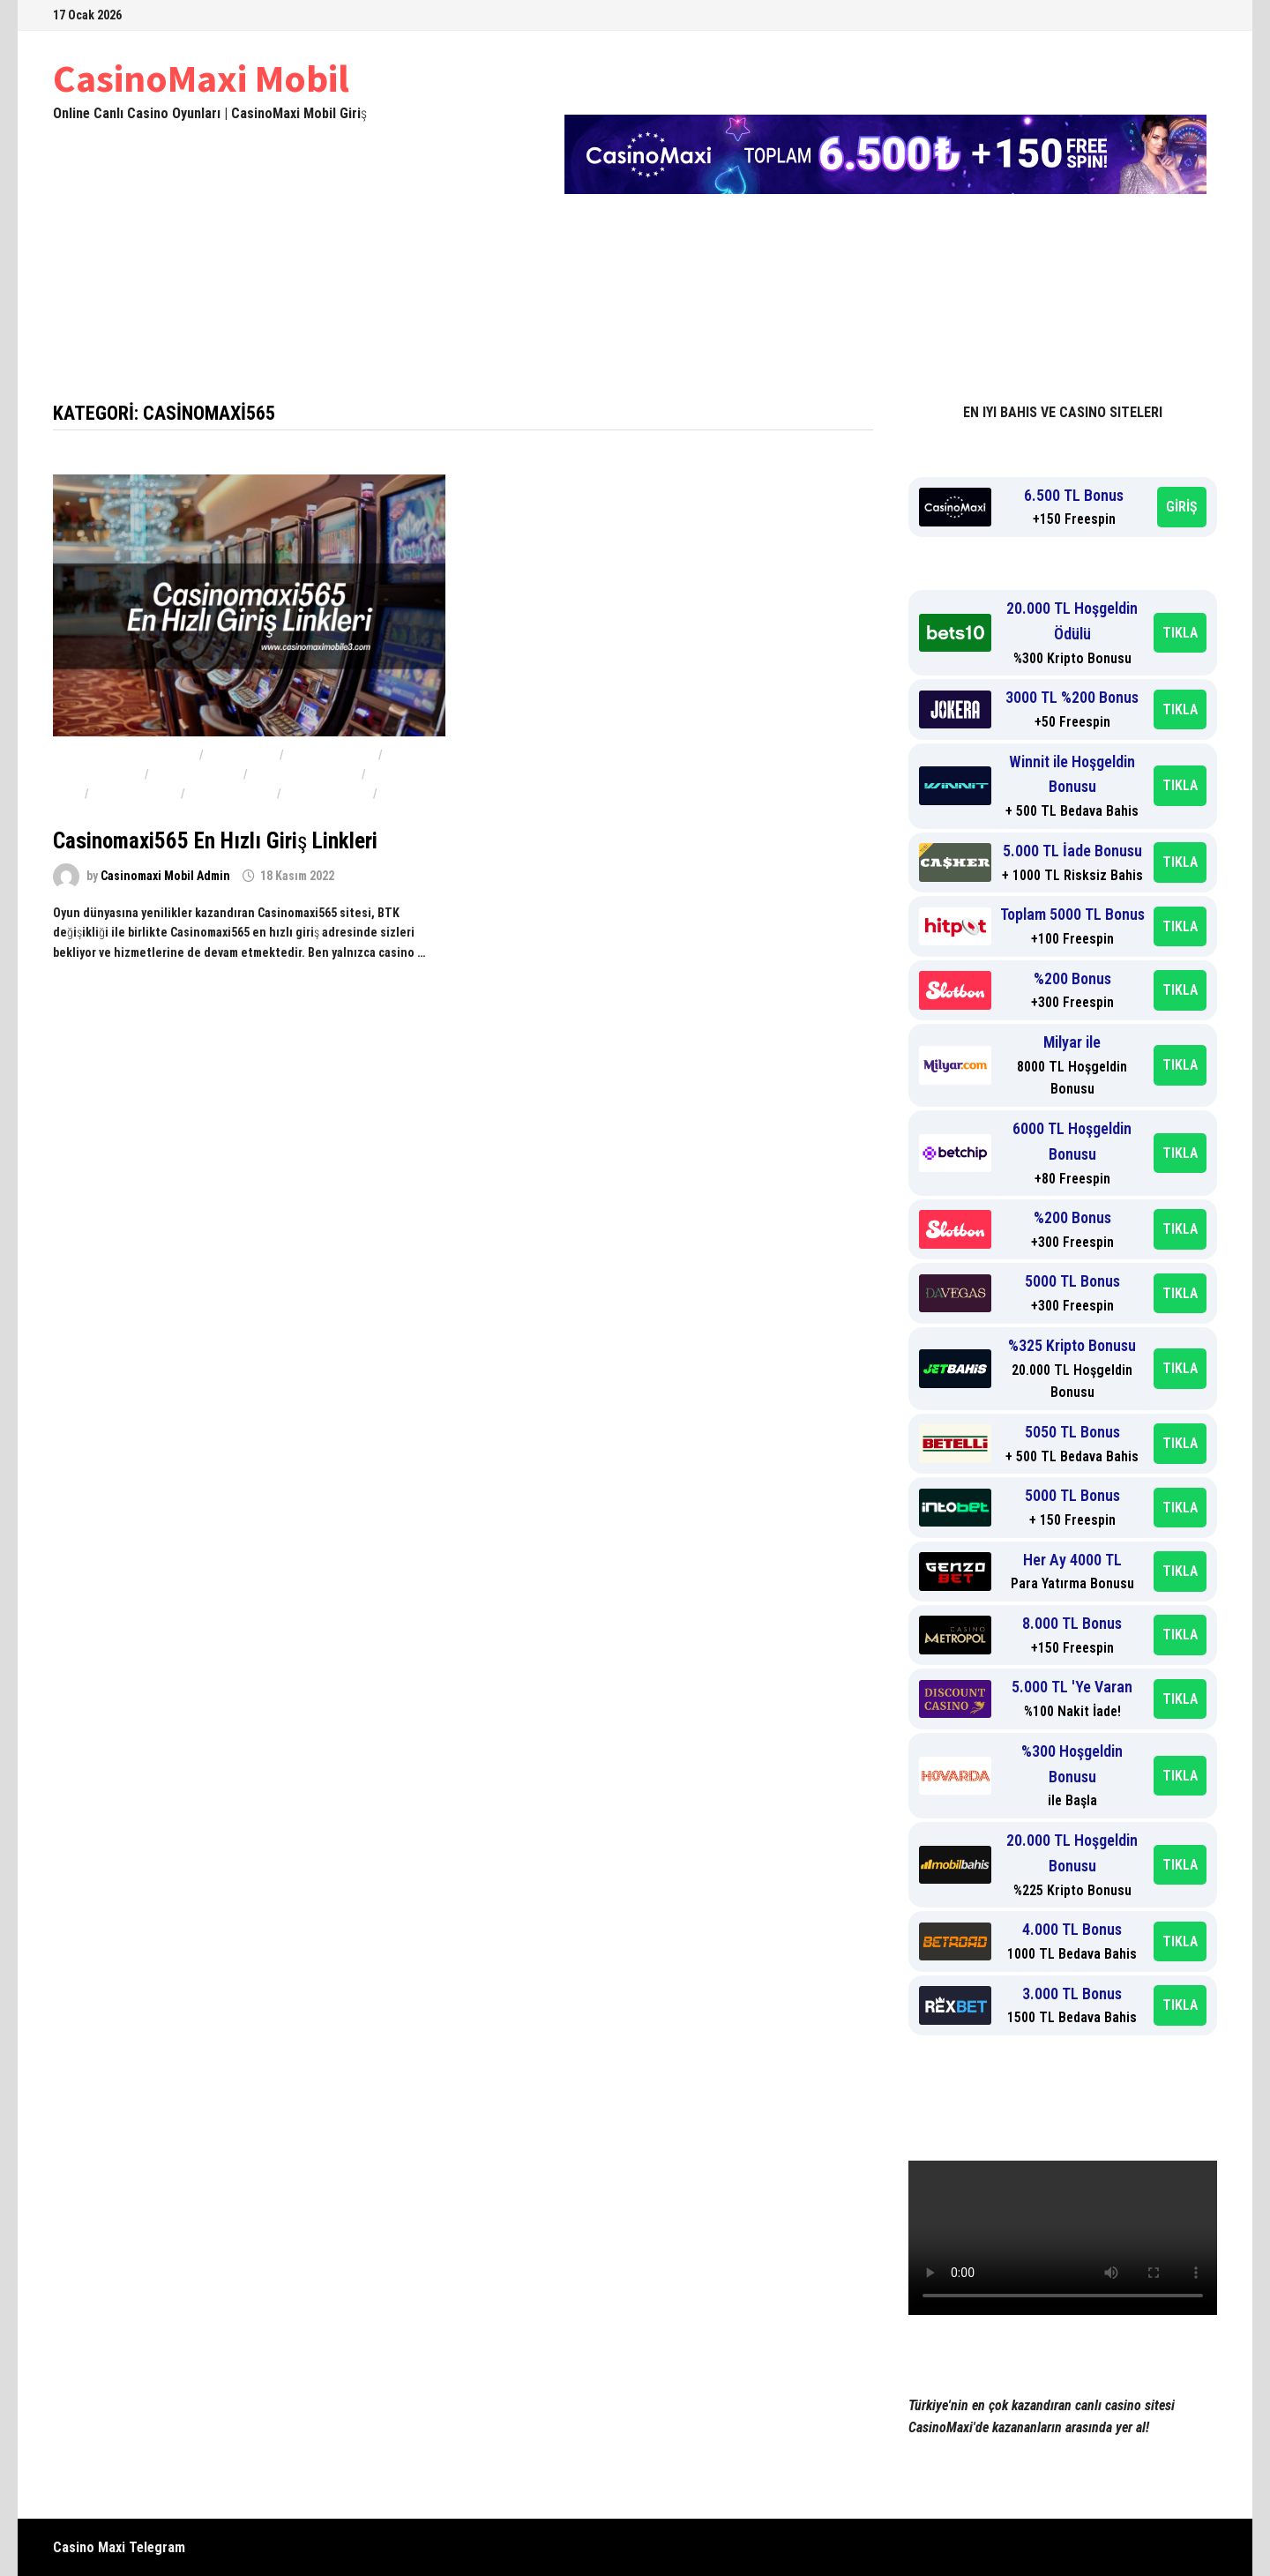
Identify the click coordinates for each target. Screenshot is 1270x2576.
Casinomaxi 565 (331, 755)
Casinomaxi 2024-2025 (245, 299)
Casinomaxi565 (135, 794)
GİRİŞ (1182, 506)
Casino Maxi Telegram (119, 2547)
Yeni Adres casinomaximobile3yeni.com (196, 343)
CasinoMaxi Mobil (201, 78)
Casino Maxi (241, 755)
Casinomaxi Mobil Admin (165, 876)
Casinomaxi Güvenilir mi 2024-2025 (620, 299)
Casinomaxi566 (231, 794)
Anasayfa (97, 299)
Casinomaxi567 (327, 794)
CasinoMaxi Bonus (304, 774)
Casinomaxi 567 (196, 774)
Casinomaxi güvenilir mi (125, 755)
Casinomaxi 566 (97, 774)
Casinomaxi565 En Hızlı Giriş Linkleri (215, 841)
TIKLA (1180, 632)
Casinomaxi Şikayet (825, 299)
